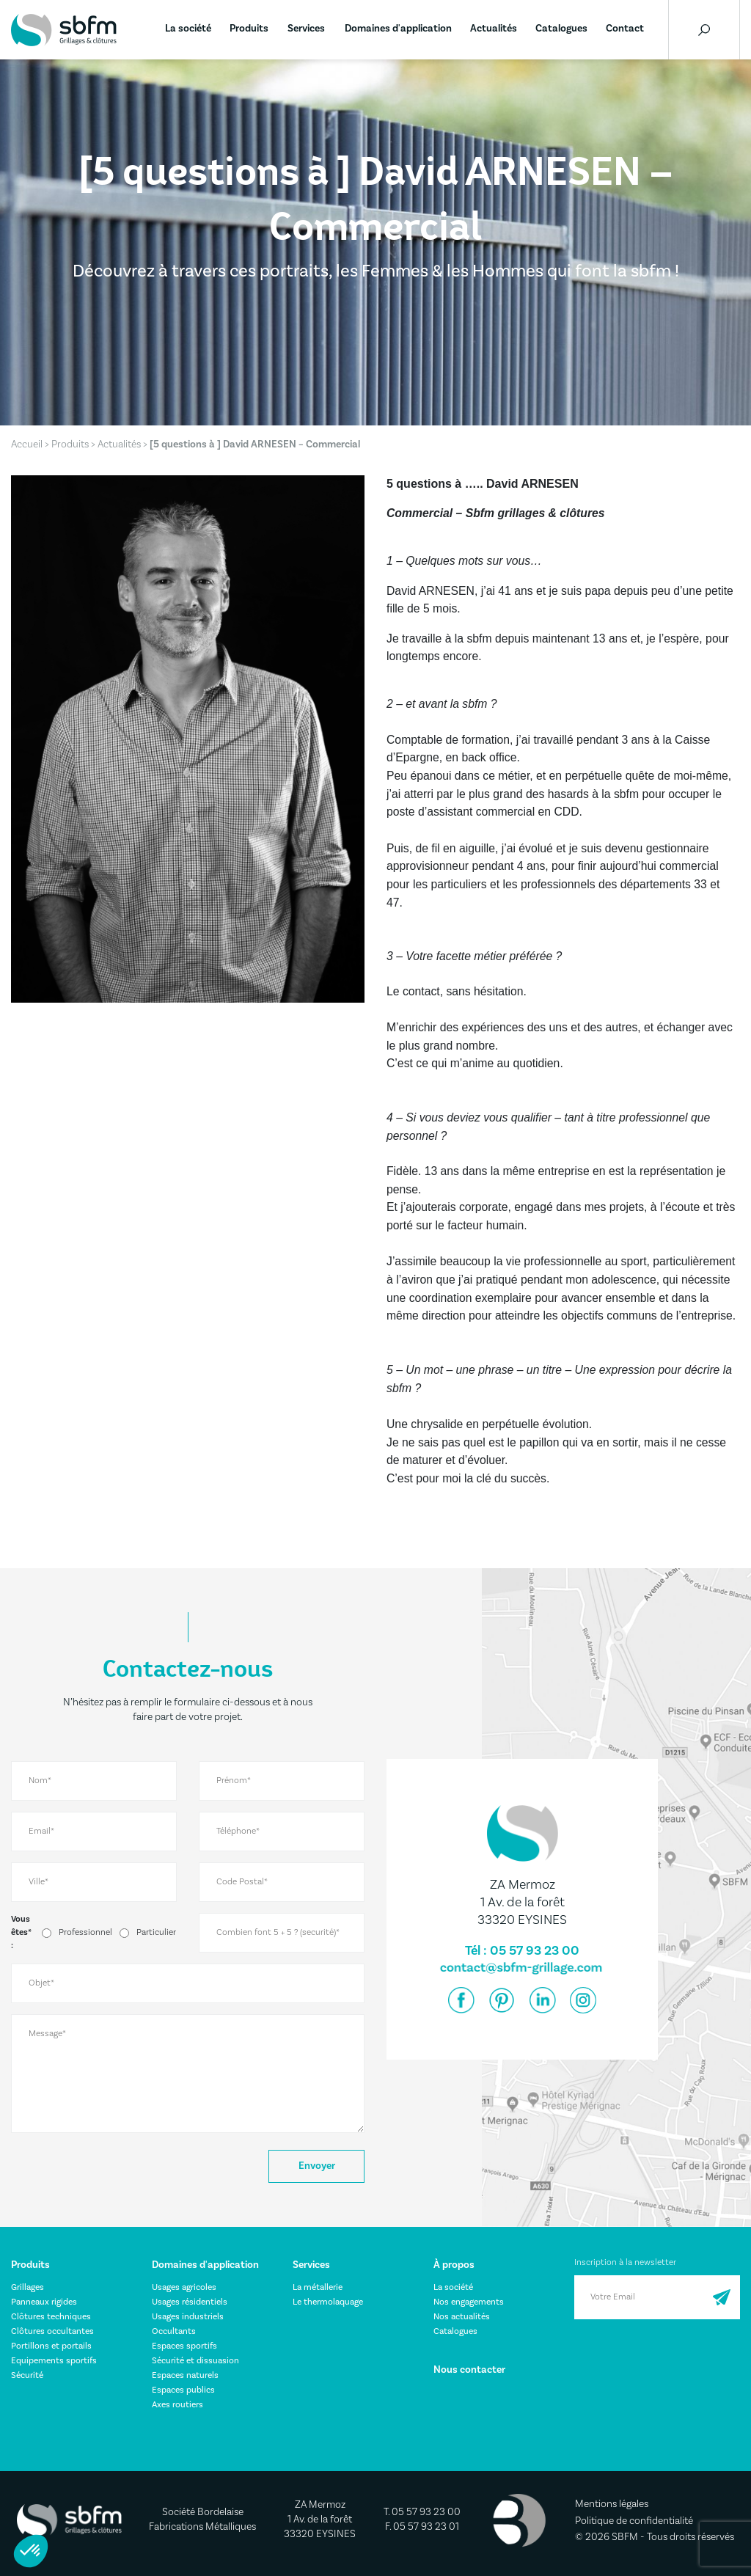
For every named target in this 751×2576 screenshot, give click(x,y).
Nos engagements (468, 2302)
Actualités (493, 28)
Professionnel (85, 1932)
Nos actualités (461, 2316)
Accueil (27, 444)
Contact (625, 28)
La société (188, 28)
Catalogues (561, 28)
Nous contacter (469, 2369)
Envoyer (316, 2166)
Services (306, 28)
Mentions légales (611, 2504)
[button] (30, 2551)
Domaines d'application (398, 28)
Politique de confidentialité (634, 2521)
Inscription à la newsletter (625, 2262)
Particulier (156, 1932)
